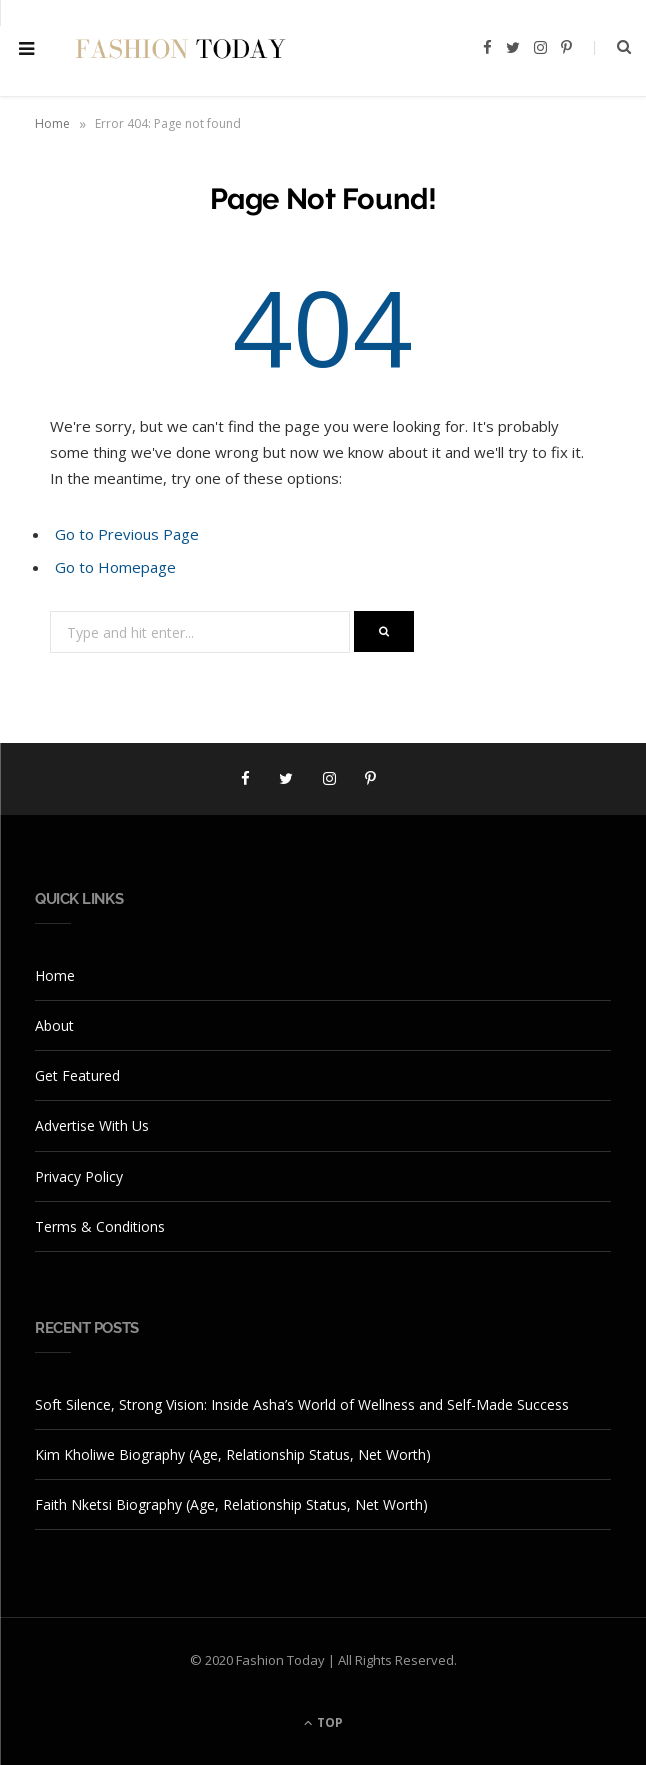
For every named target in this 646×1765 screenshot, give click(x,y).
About (54, 1025)
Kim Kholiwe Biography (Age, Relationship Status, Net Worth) (233, 1454)
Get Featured (77, 1075)
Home (52, 123)
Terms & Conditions (100, 1226)
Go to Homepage (115, 567)
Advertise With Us (92, 1125)
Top (323, 1722)
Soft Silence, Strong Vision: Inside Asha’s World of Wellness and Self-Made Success (302, 1404)
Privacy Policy (79, 1176)
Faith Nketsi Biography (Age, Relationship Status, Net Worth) (231, 1504)
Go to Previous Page (127, 534)
